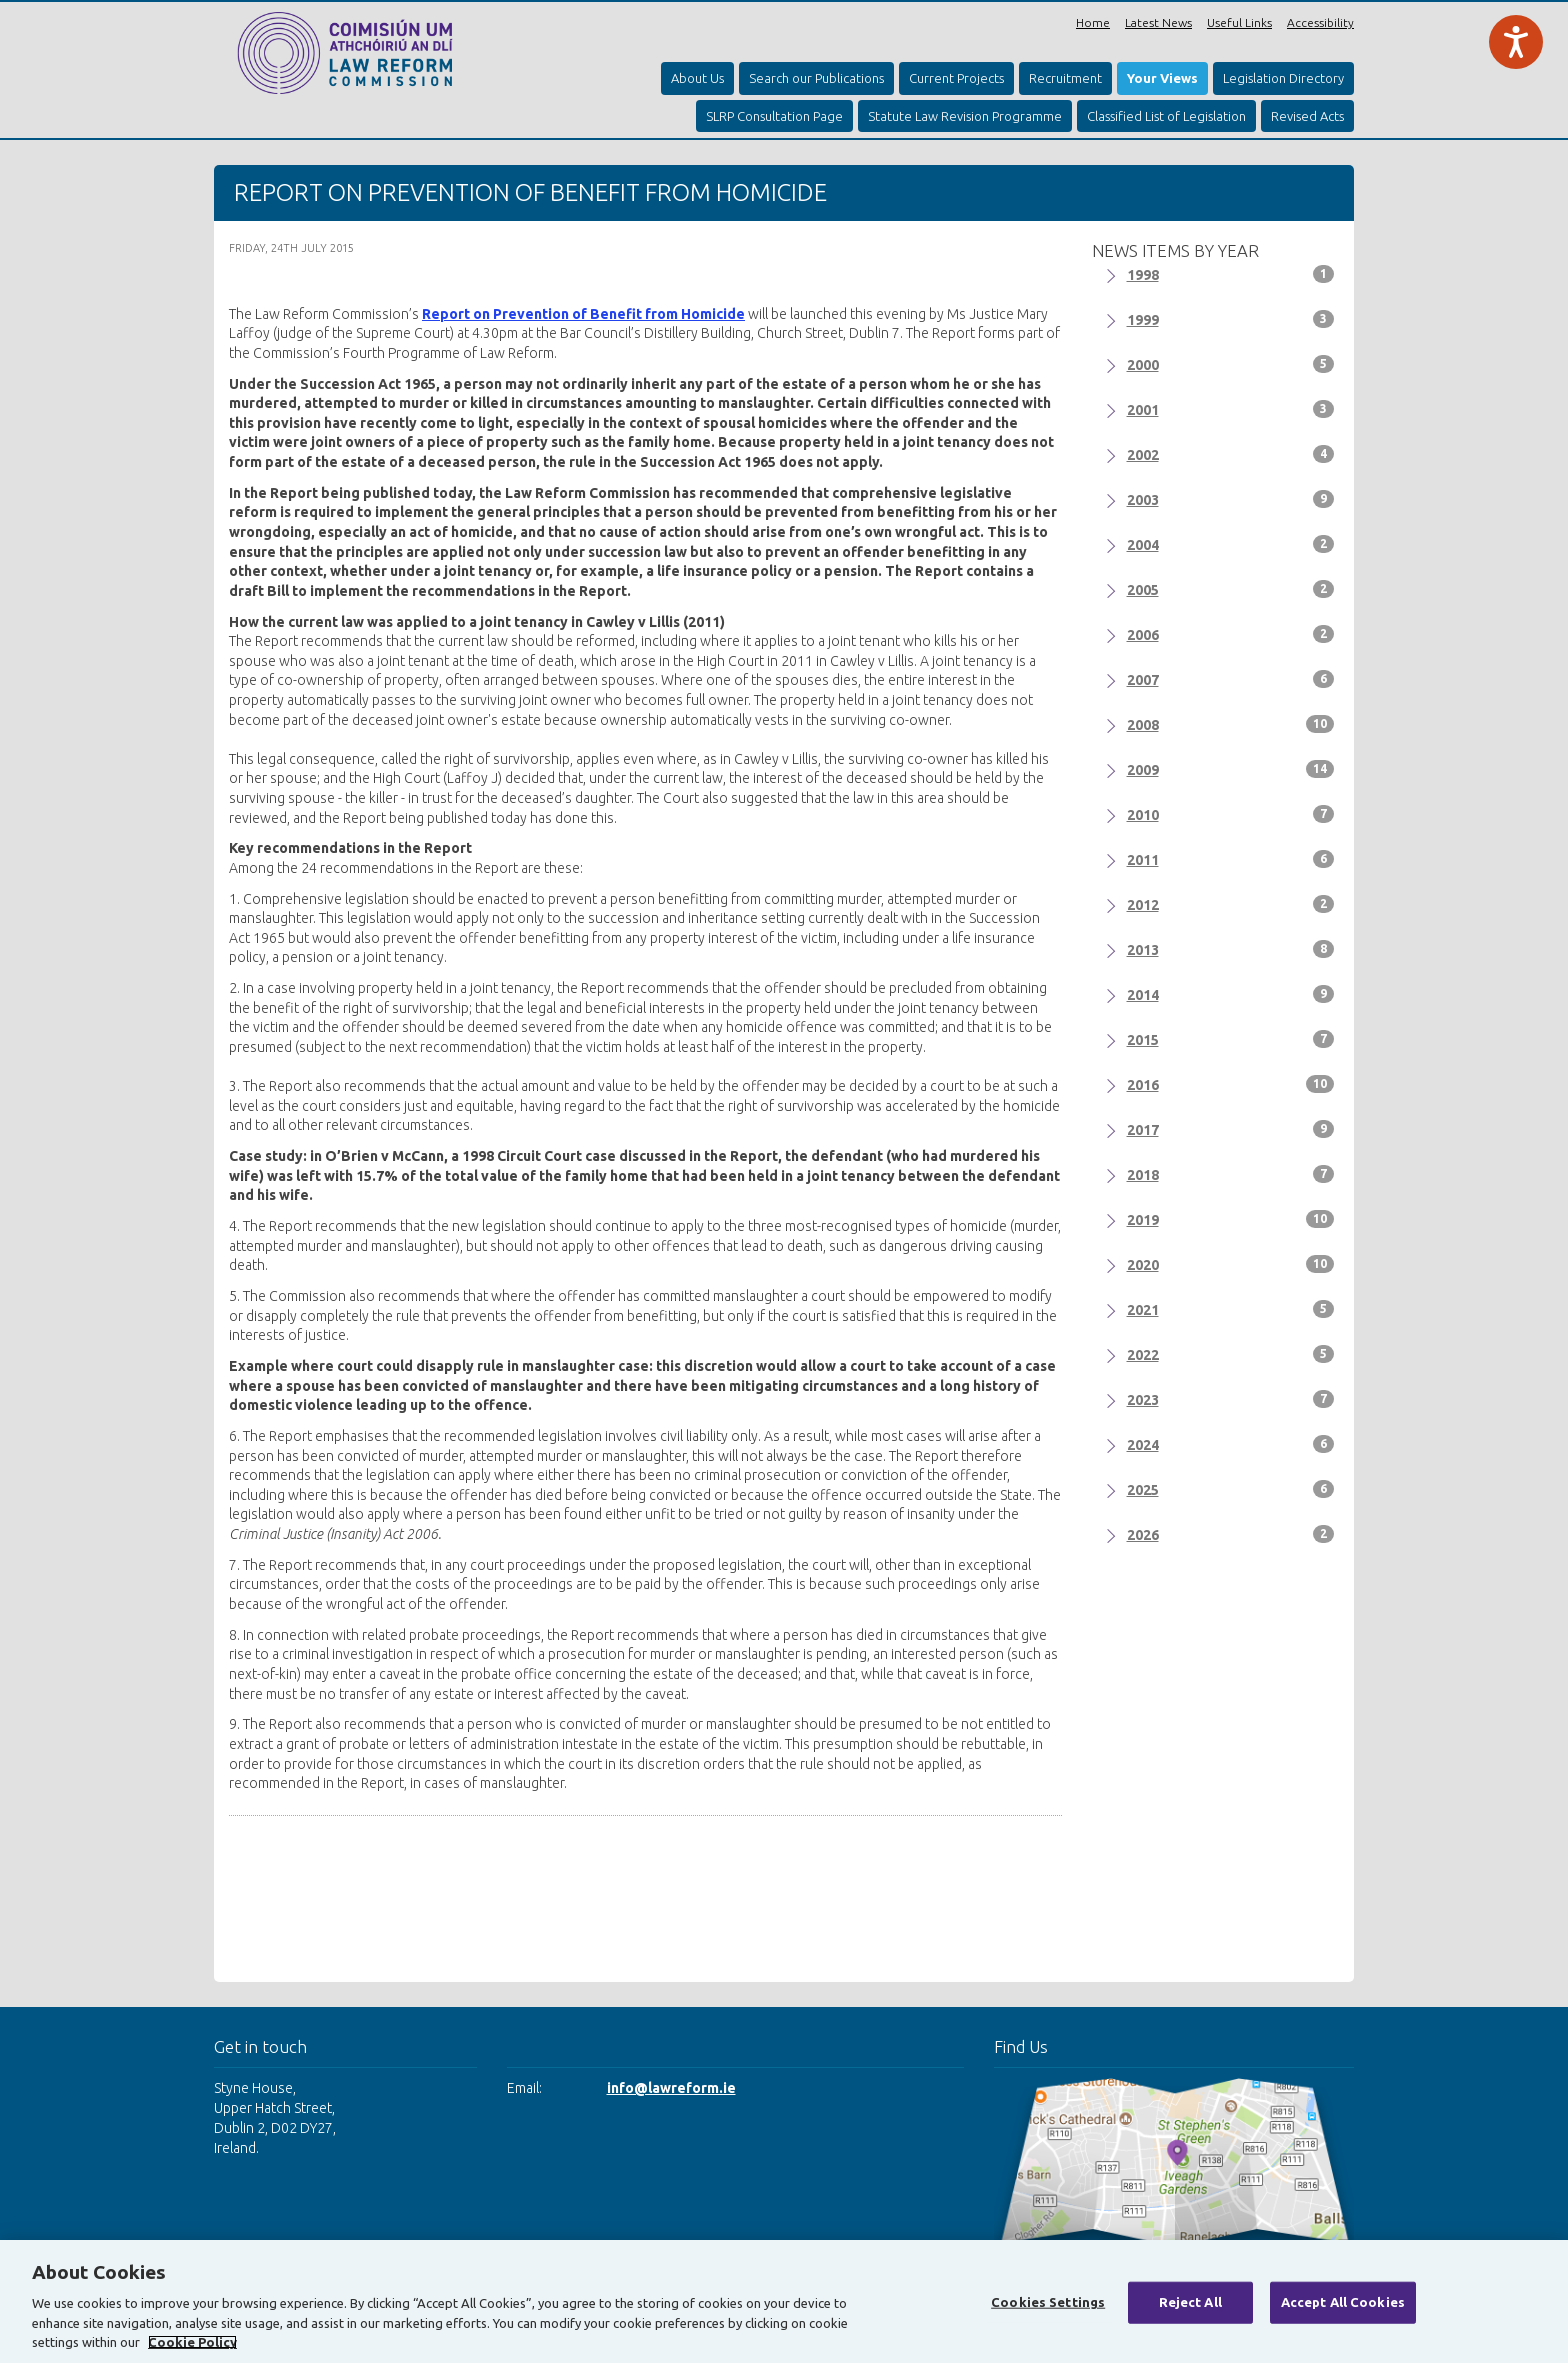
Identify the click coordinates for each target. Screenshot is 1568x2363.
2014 (1231, 994)
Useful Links (1239, 22)
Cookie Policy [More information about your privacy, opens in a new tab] (192, 2342)
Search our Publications (816, 78)
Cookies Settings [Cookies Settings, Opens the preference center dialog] (1048, 2302)
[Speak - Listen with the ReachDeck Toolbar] (1516, 42)
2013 (1231, 949)
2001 (1231, 409)
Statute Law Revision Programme (965, 116)
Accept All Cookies (1343, 2302)
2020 (1231, 1264)
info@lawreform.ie (671, 2088)
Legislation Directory (1283, 78)
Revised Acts (1307, 116)
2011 (1231, 859)
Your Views (1162, 78)
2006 (1231, 634)
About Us (697, 78)
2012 (1231, 904)
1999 (1231, 319)
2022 (1231, 1354)
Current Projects (956, 78)
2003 (1231, 499)
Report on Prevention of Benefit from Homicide (583, 314)
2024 (1231, 1444)
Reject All (1190, 2302)
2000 (1231, 364)
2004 (1231, 544)
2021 (1231, 1309)
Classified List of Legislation (1166, 116)
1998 (1231, 274)
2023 (1231, 1399)
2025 (1231, 1489)
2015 (1231, 1039)
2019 (1231, 1219)
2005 (1231, 589)
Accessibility (1320, 22)
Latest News (1158, 22)
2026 (1231, 1534)
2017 (1231, 1129)
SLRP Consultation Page (774, 116)
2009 (1231, 769)
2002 (1231, 454)
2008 (1231, 724)
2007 (1231, 679)
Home (1093, 22)
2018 (1231, 1174)
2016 (1231, 1084)
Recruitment (1065, 78)
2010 (1231, 814)
